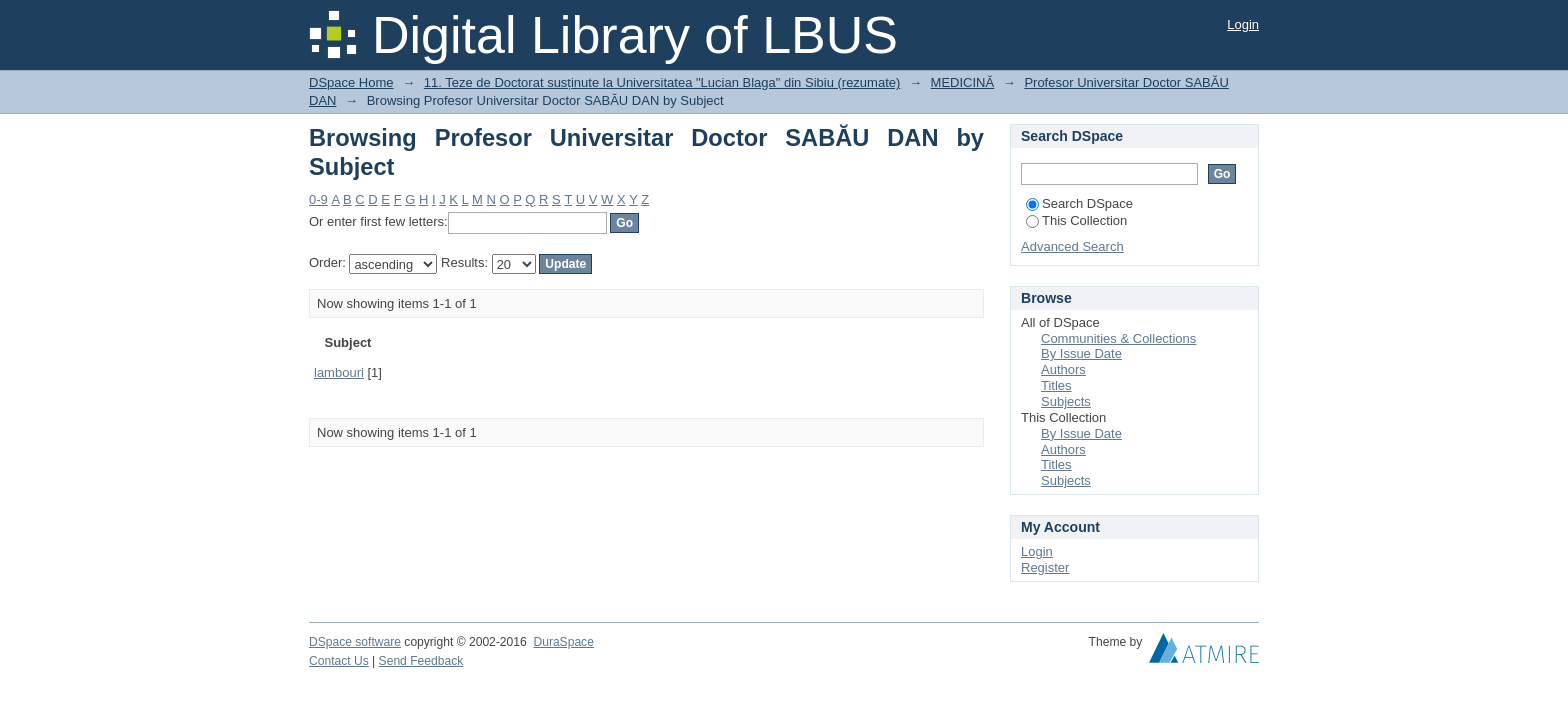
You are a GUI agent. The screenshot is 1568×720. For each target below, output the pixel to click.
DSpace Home (351, 82)
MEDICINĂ (963, 82)
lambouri (339, 372)
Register (1045, 567)
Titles (1056, 385)
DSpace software (355, 642)
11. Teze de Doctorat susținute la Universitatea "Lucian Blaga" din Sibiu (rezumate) (662, 82)
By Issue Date (1081, 353)
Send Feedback (421, 661)
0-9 (318, 199)
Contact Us (339, 661)
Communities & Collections (1118, 338)
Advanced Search (1072, 246)
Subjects (1066, 401)
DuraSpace (563, 642)
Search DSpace (1079, 203)
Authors (1063, 369)
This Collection (1076, 220)
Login (1243, 24)
